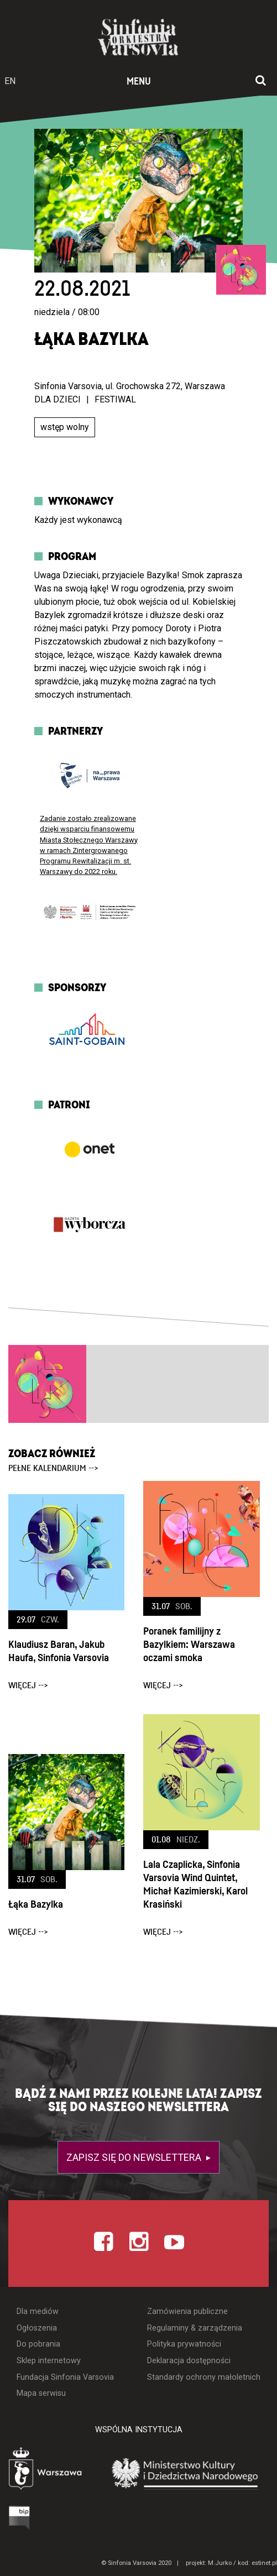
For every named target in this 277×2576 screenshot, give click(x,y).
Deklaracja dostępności (189, 2360)
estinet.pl (264, 2563)
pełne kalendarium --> (53, 1468)
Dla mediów (38, 2311)
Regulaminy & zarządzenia (194, 2328)
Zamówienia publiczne (187, 2311)
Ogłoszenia (37, 2328)
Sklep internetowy (49, 2360)
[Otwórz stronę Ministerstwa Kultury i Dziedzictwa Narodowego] (184, 2472)
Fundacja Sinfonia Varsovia (65, 2377)
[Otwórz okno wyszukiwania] (260, 81)
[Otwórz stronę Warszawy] (46, 2470)
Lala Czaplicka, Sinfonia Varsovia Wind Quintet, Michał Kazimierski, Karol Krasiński (195, 1885)
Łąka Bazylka (35, 1904)
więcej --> (28, 1685)
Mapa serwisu (41, 2393)
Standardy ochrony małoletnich (203, 2377)
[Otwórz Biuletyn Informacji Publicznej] (19, 2517)
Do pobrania (38, 2344)
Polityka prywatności (184, 2344)
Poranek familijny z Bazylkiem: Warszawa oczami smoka (189, 1644)
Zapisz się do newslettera (134, 2157)
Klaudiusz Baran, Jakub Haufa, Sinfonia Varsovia (58, 1651)
